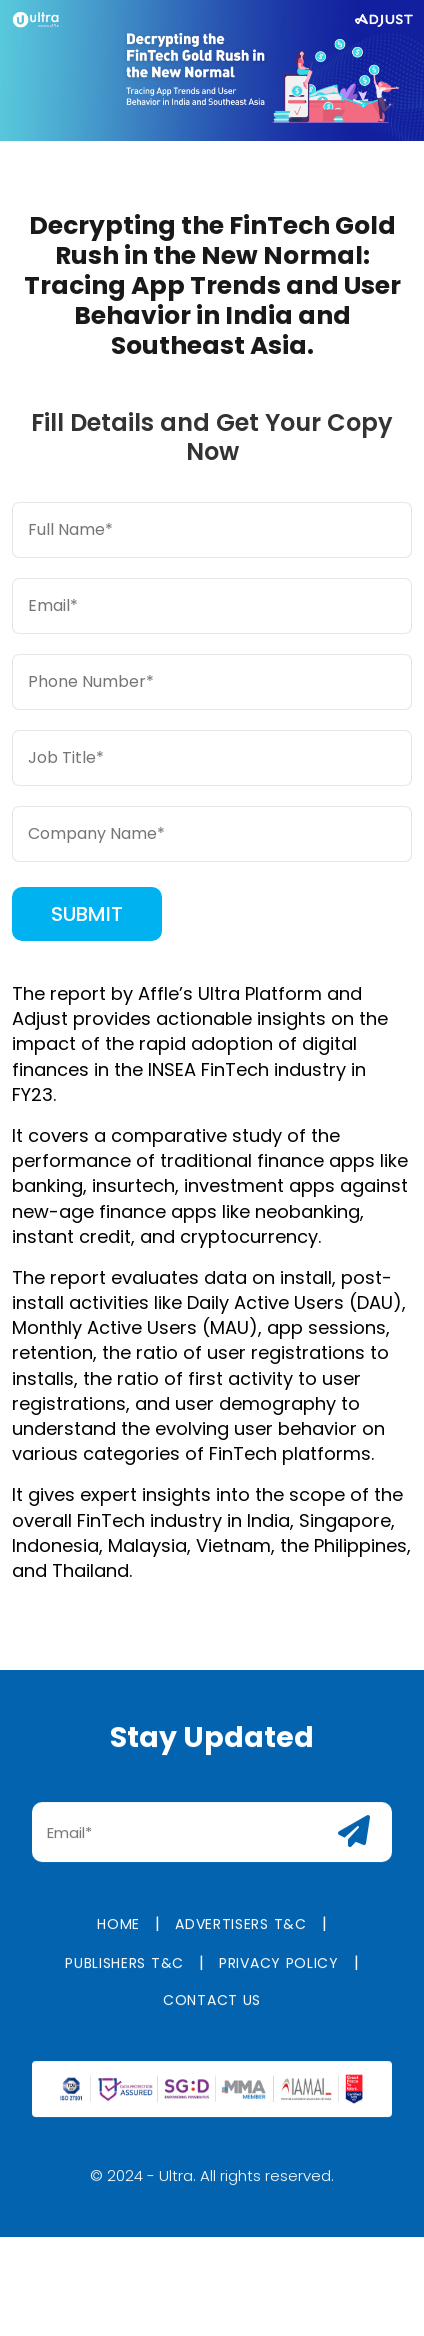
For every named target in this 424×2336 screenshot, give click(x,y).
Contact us (212, 2013)
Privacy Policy (279, 1976)
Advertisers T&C (241, 1937)
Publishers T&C (124, 1976)
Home (118, 1937)
